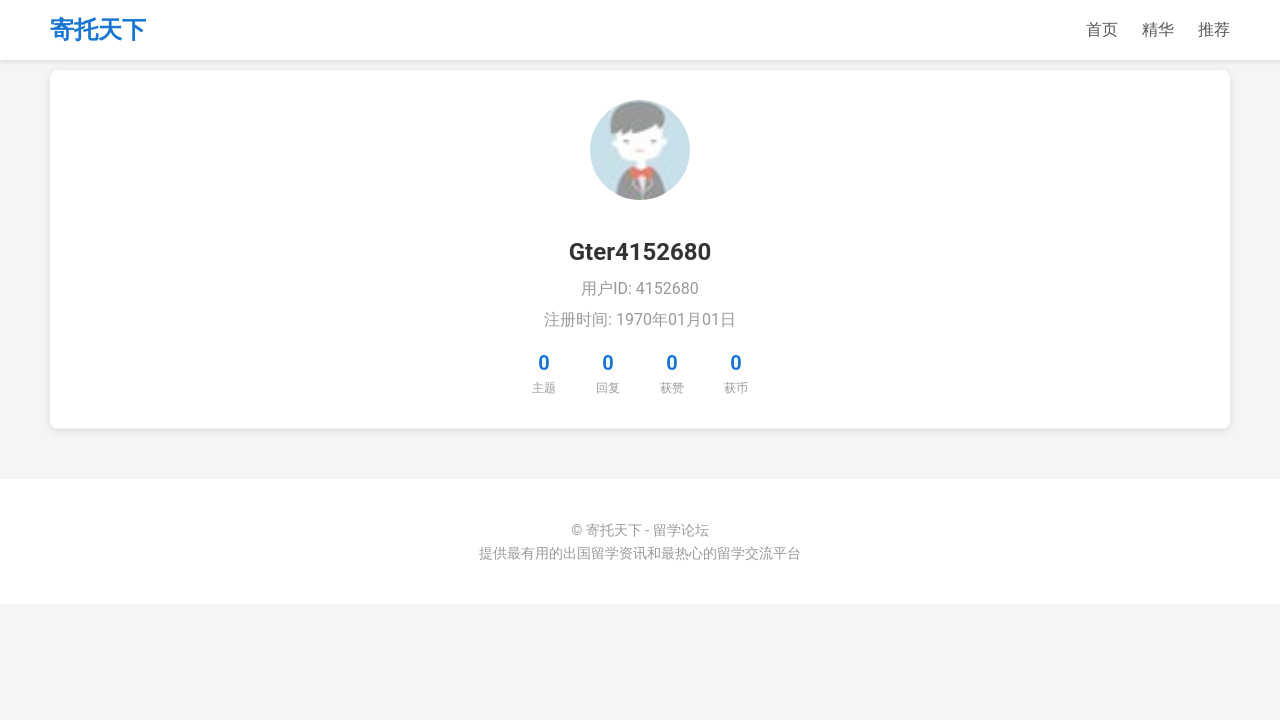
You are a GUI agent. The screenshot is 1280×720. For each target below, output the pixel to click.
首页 (1102, 29)
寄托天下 (98, 30)
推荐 (1214, 29)
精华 (1158, 29)
